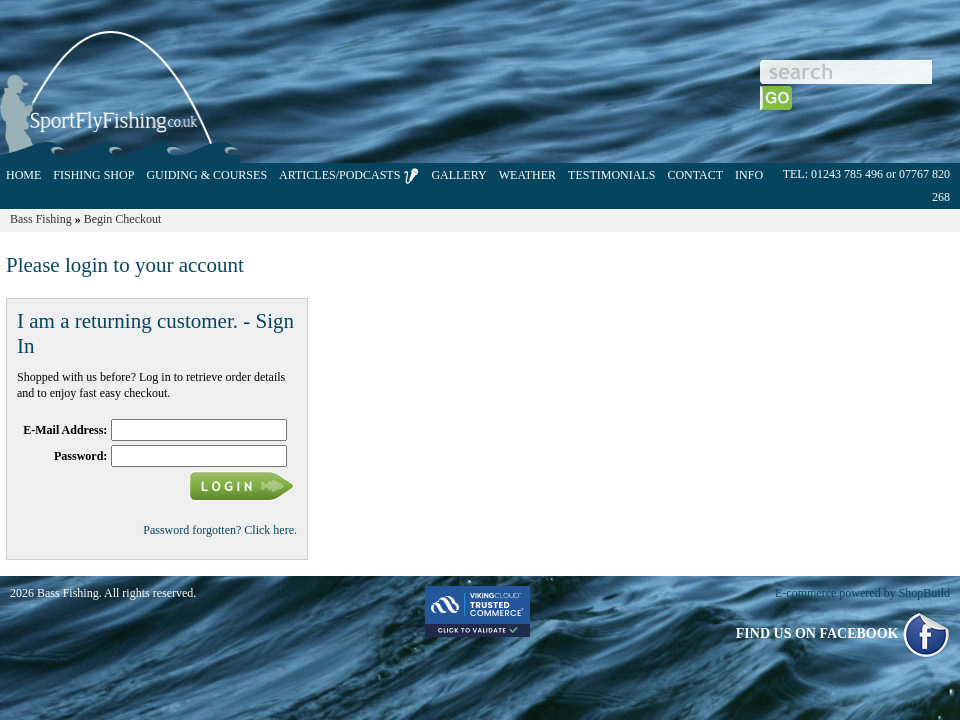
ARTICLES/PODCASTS (349, 176)
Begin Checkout (123, 219)
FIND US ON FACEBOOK (843, 633)
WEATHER (527, 175)
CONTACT (695, 175)
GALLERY (458, 175)
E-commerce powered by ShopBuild (862, 593)
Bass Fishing (41, 219)
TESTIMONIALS (611, 175)
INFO (749, 175)
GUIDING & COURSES (206, 175)
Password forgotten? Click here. (220, 530)
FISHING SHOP (93, 175)
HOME (23, 175)
